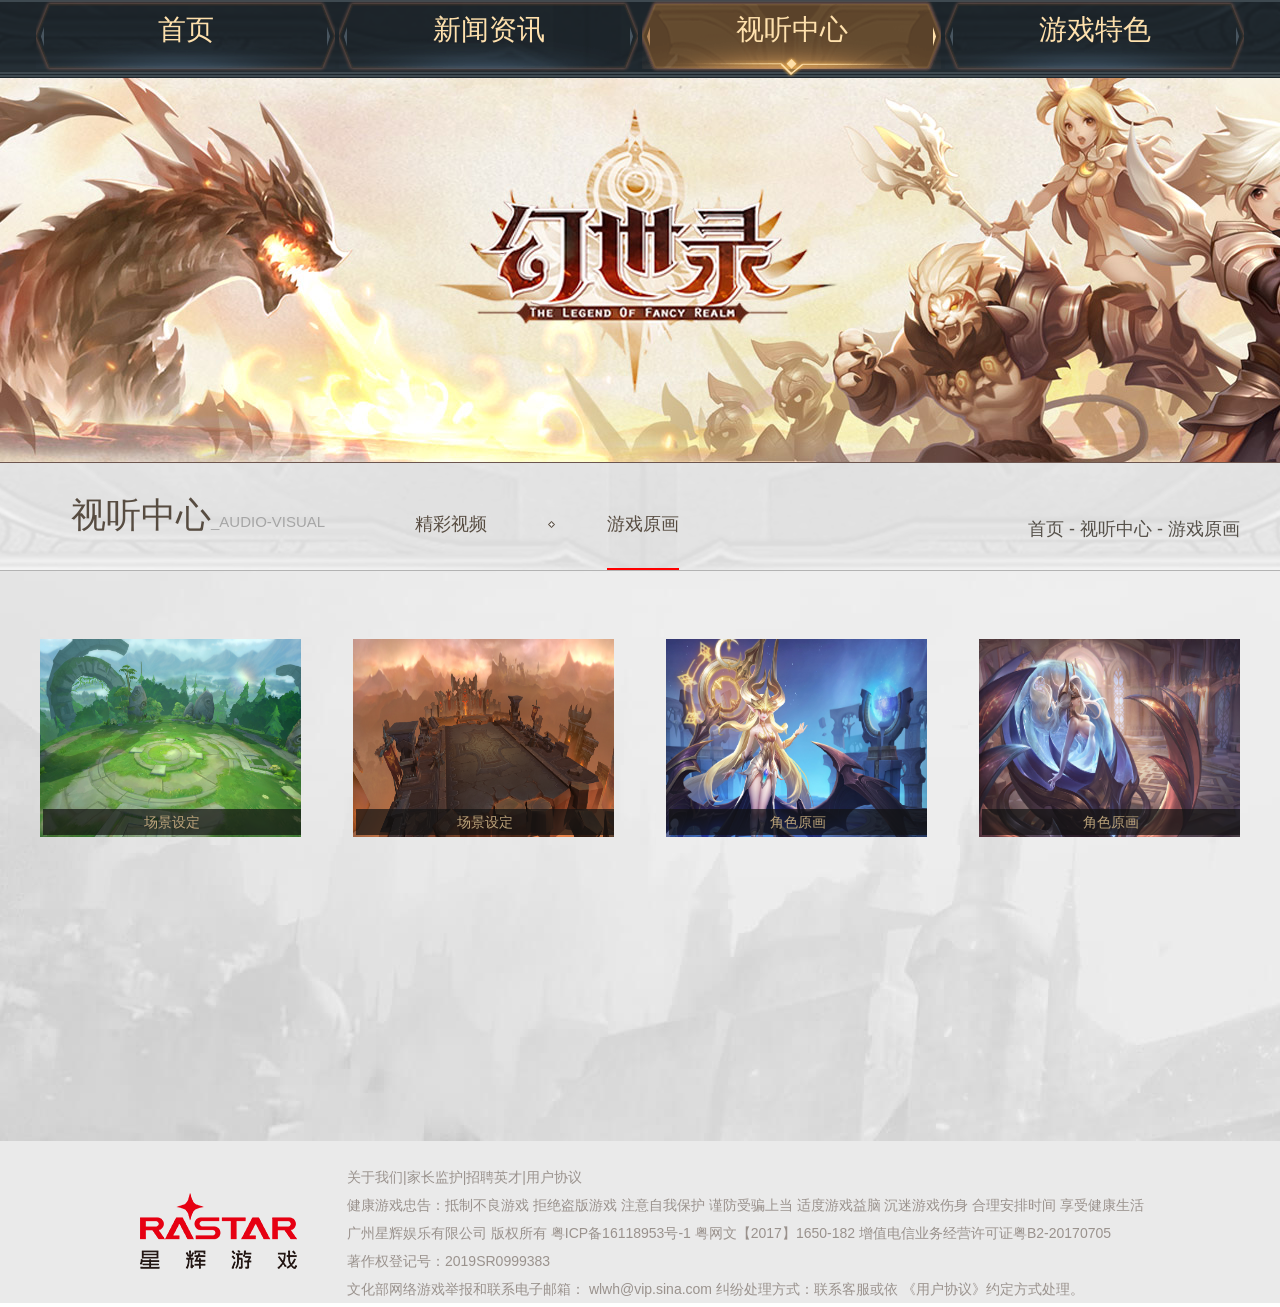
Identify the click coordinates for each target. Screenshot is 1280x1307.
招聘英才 (494, 1177)
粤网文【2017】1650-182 (775, 1233)
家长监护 (435, 1177)
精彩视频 (451, 524)
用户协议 (554, 1177)
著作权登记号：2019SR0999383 (448, 1261)
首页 (186, 29)
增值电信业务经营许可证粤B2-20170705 (985, 1233)
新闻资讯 (489, 29)
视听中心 (792, 29)
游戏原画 (643, 524)
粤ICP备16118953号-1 (621, 1233)
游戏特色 (1095, 29)
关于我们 (375, 1177)
